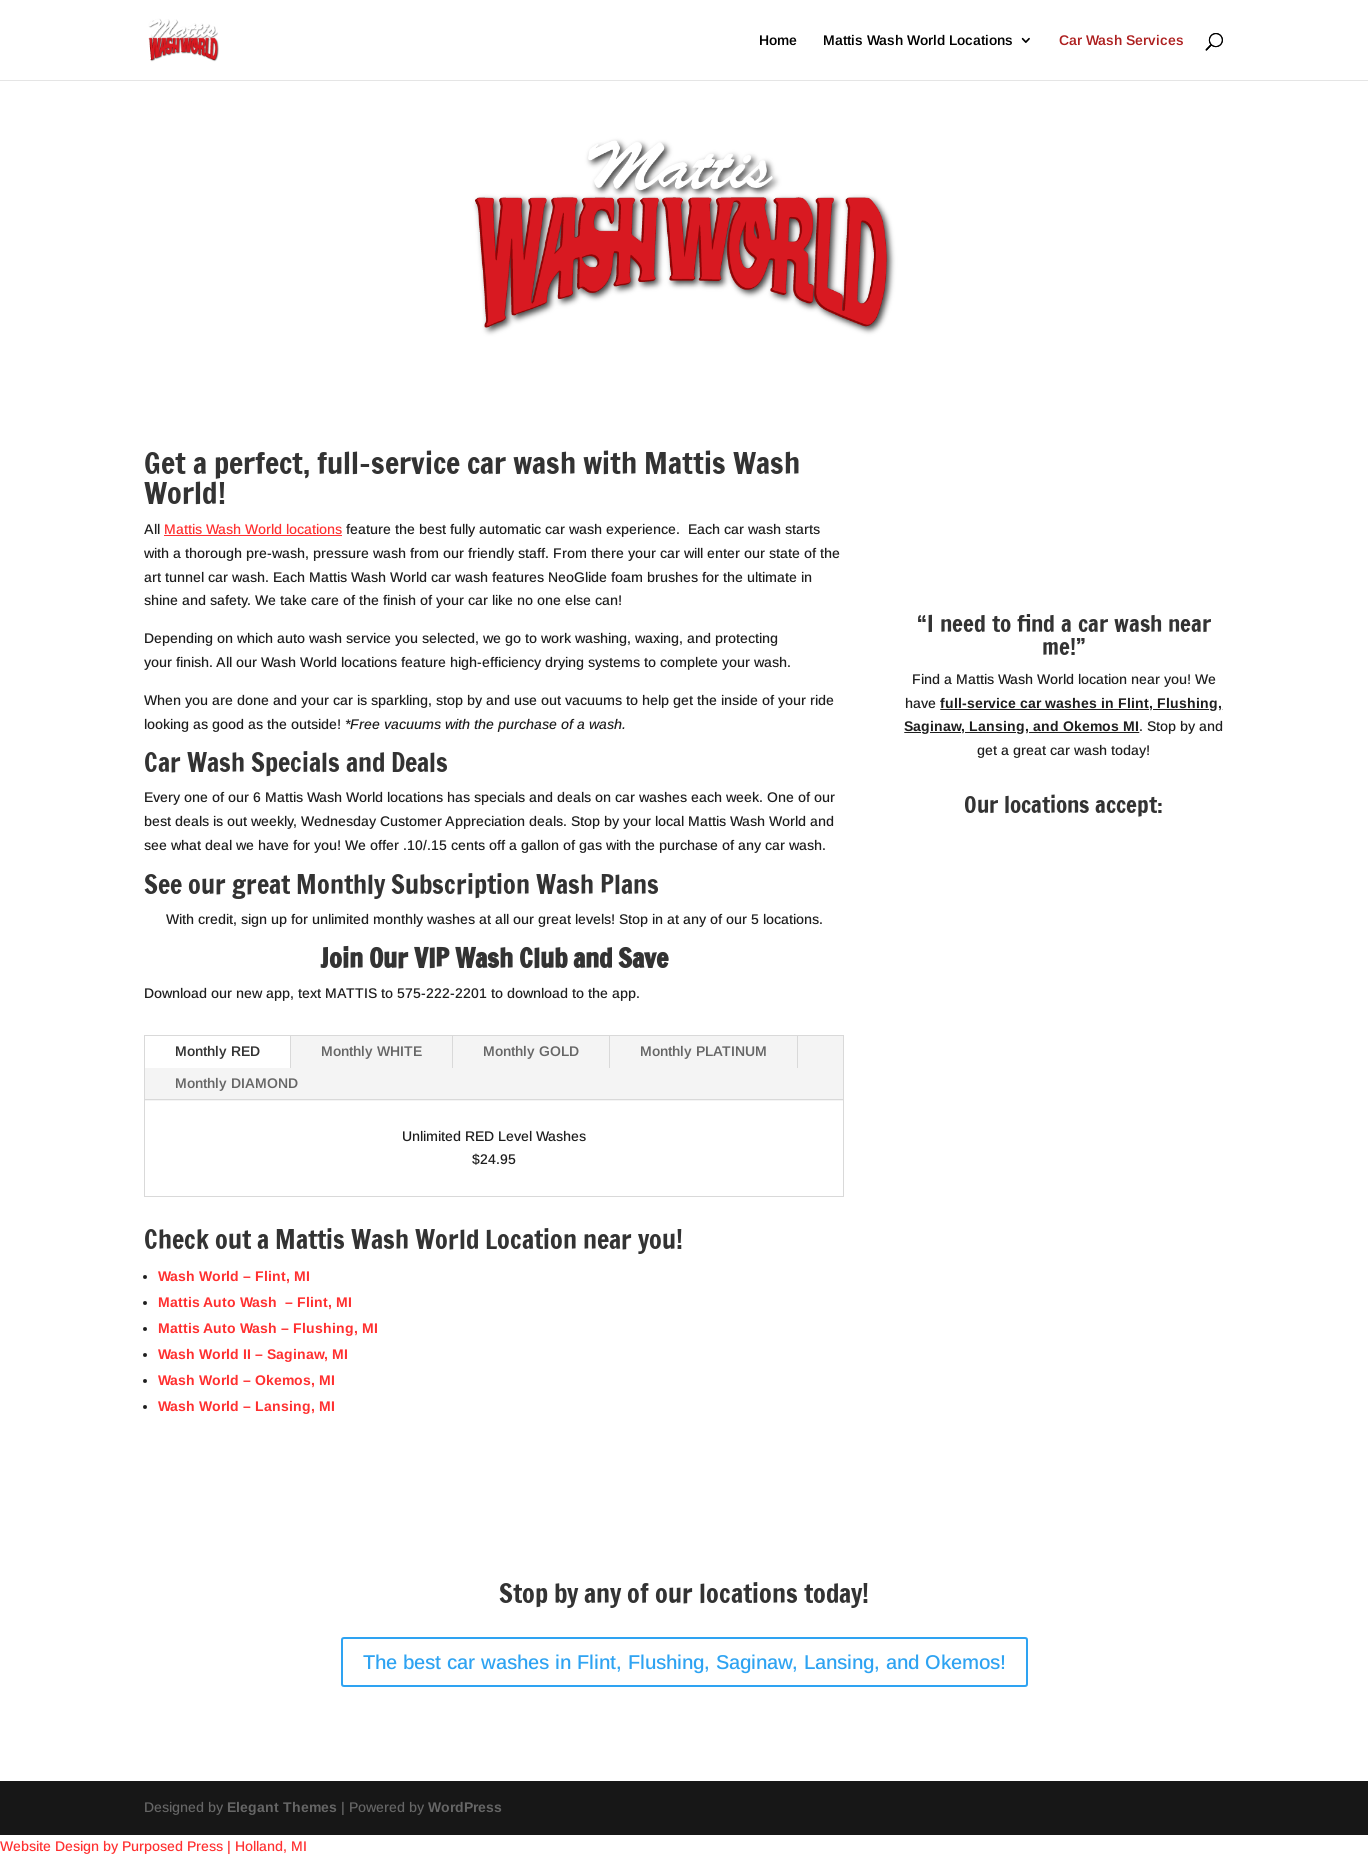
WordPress (465, 1807)
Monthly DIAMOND (236, 1083)
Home (778, 40)
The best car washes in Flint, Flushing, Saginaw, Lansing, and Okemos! (684, 1662)
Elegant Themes (282, 1807)
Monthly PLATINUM (703, 1051)
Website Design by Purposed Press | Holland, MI (153, 1846)
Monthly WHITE (371, 1051)
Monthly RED (217, 1051)
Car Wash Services (1121, 40)
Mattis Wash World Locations (918, 40)
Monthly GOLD (531, 1051)
